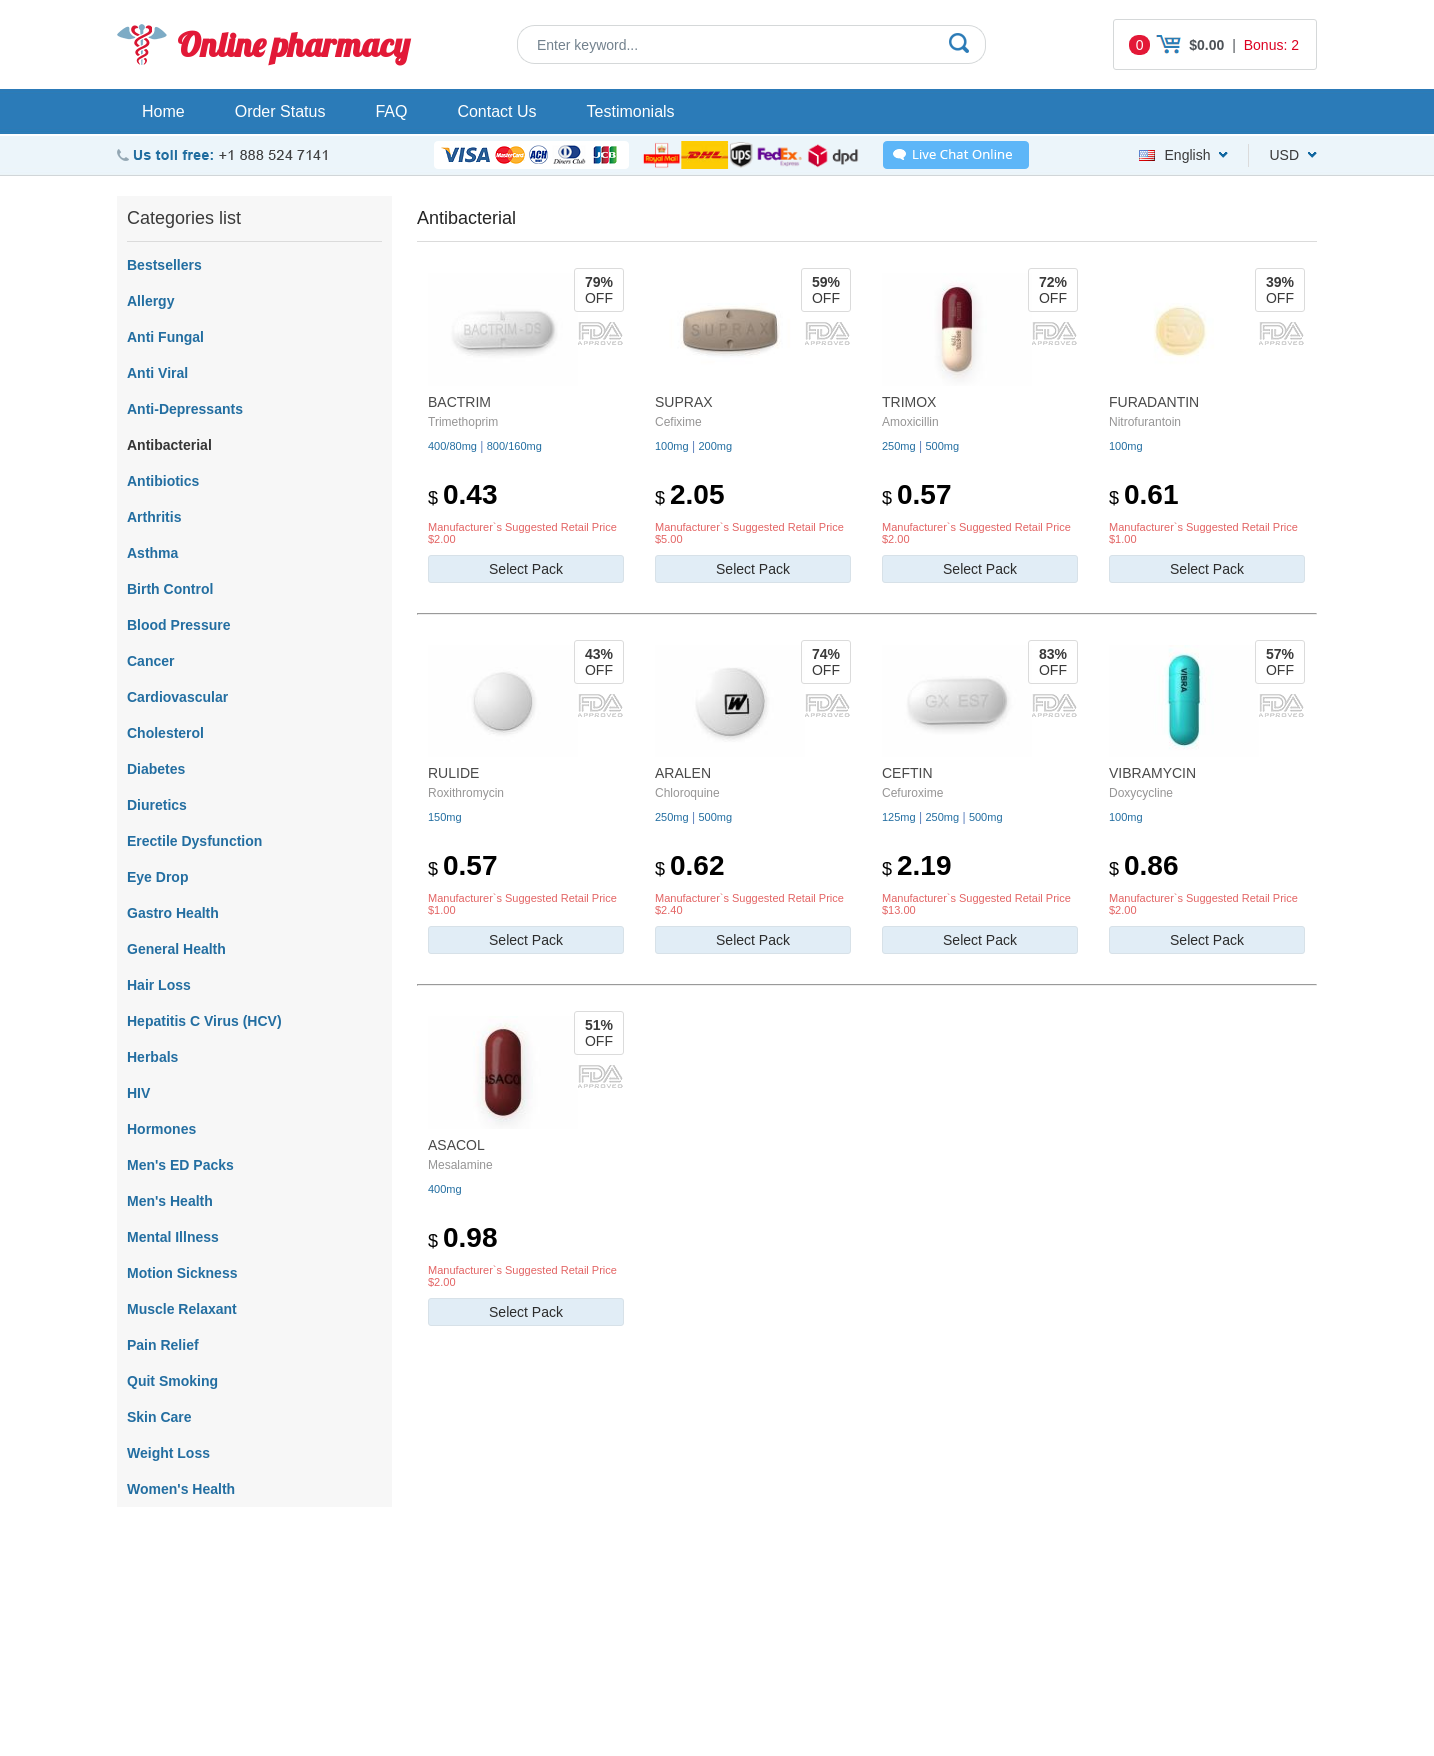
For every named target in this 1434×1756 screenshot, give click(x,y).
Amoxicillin (910, 422)
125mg (899, 817)
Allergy (150, 301)
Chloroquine (687, 793)
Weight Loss (168, 1453)
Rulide (453, 773)
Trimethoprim (463, 422)
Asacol (456, 1145)
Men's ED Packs (180, 1165)
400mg (445, 1189)
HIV (138, 1093)
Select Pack (526, 569)
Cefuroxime (912, 793)
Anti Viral (157, 373)
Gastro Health (173, 913)
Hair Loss (159, 985)
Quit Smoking (172, 1381)
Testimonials (631, 111)
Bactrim (459, 402)
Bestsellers (164, 265)
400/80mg (452, 446)
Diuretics (157, 805)
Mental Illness (173, 1237)
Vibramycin (1152, 773)
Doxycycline (1141, 793)
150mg (445, 817)
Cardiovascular (177, 697)
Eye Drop (157, 877)
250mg (899, 446)
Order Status (280, 111)
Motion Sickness (182, 1273)
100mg (672, 446)
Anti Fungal (165, 337)
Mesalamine (460, 1165)
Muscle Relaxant (182, 1309)
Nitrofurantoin (1145, 422)
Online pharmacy (293, 44)
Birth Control (170, 589)
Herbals (152, 1057)
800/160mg (514, 446)
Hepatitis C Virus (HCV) (204, 1021)
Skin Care (159, 1417)
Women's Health (181, 1489)
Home (163, 111)
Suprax (684, 402)
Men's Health (170, 1201)
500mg (942, 446)
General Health (176, 949)
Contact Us (496, 111)
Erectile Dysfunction (194, 841)
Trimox (909, 402)
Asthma (152, 553)
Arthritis (154, 517)
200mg (715, 446)
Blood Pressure (178, 625)
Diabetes (156, 769)
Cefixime (678, 422)
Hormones (161, 1129)
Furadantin (1154, 402)
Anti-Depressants (185, 409)
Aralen (683, 773)
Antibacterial (169, 445)
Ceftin (907, 773)
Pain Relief (163, 1345)
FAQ (391, 111)
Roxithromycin (466, 793)
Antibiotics (163, 481)
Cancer (150, 661)
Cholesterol (165, 733)
